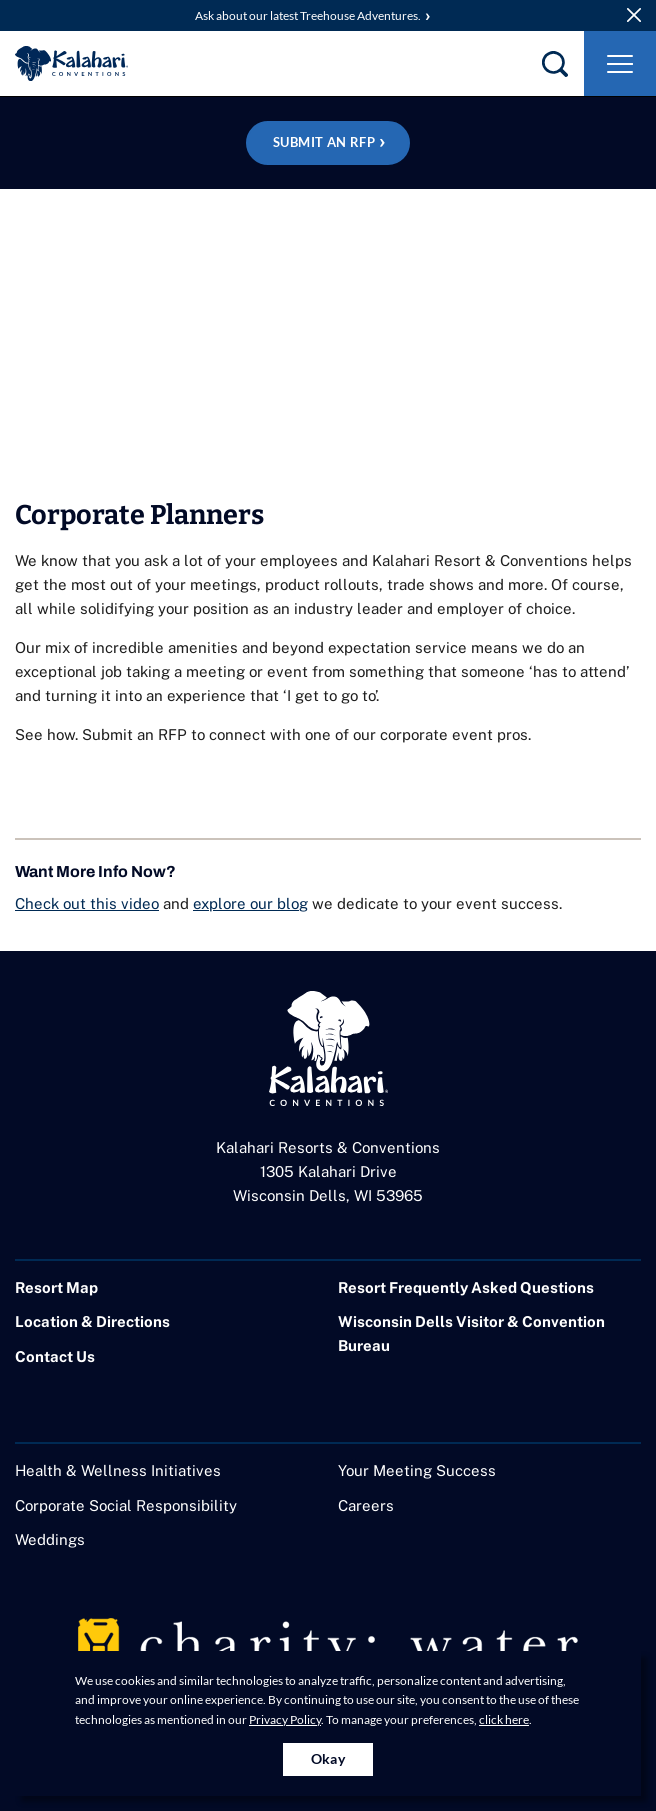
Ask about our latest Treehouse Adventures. (308, 15)
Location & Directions (92, 1321)
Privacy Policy (285, 1719)
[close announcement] (634, 15)
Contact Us (55, 1356)
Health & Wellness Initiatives (118, 1470)
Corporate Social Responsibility (126, 1505)
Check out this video (87, 903)
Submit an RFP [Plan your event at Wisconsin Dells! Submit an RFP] (324, 142)
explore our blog (250, 903)
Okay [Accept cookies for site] (328, 1758)
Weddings (50, 1539)
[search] (555, 63)
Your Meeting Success (417, 1470)
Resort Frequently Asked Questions (466, 1287)
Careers (366, 1505)
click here (504, 1719)
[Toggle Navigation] (620, 63)
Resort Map (56, 1287)
